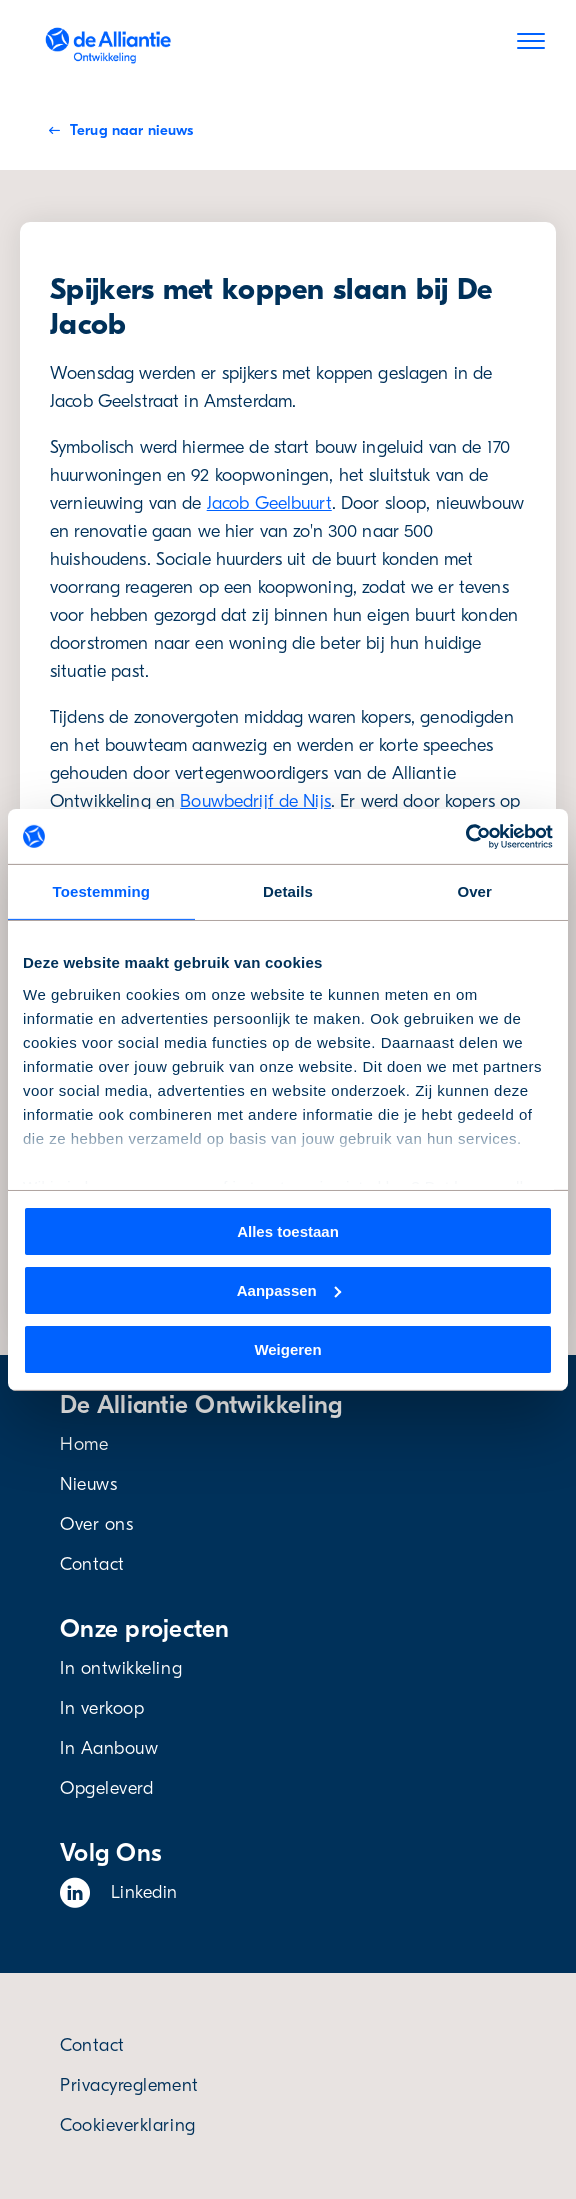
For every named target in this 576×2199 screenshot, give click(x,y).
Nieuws (88, 1484)
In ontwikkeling (121, 1668)
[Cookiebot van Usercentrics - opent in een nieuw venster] (465, 836)
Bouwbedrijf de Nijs (255, 801)
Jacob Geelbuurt (269, 503)
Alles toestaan (288, 1231)
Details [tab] (288, 891)
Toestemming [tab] (102, 891)
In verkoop (102, 1708)
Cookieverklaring (128, 2125)
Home (84, 1444)
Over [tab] (474, 891)
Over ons (96, 1524)
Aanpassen (289, 1290)
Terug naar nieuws (120, 130)
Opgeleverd (106, 1788)
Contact (92, 1564)
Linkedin (119, 1893)
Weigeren (287, 1348)
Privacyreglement (129, 2085)
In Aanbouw (109, 1748)
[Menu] (531, 45)
